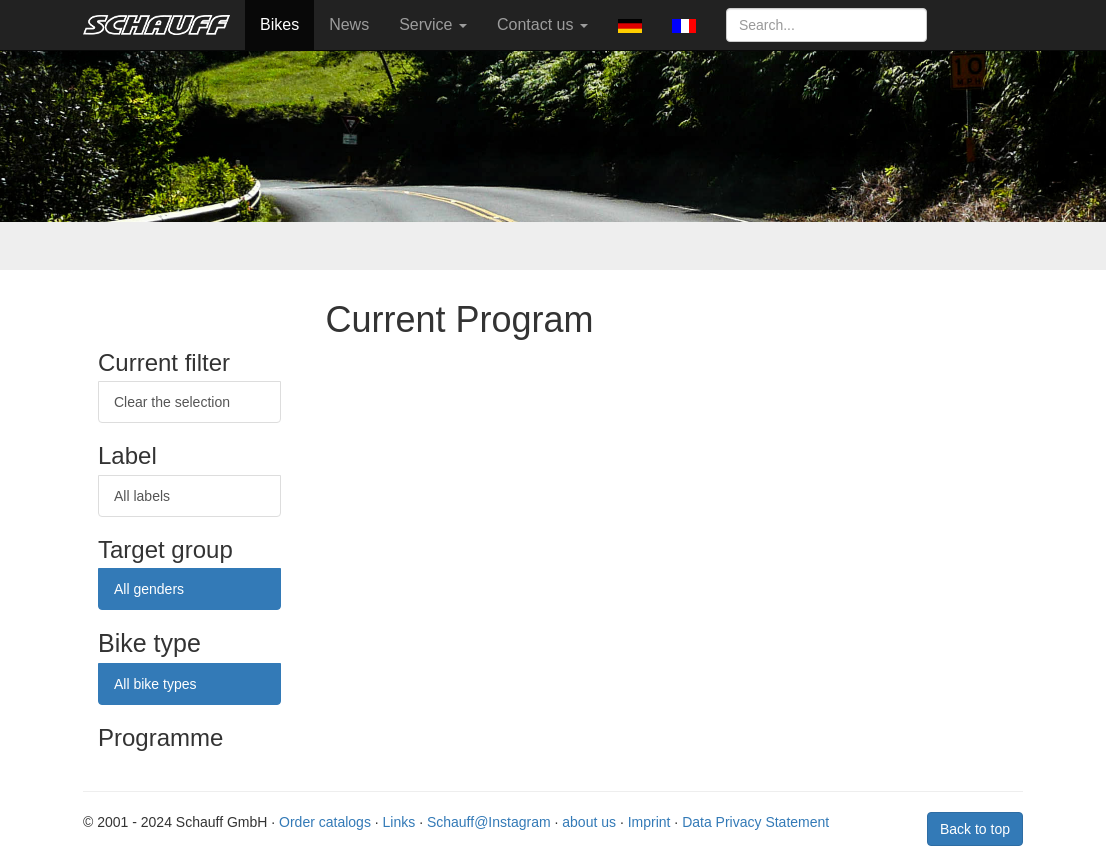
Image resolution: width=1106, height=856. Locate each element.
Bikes (279, 24)
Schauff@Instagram (489, 822)
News (349, 24)
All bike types (155, 684)
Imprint (649, 822)
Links (399, 822)
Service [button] (433, 24)
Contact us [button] (542, 24)
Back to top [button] (975, 829)
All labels (142, 496)
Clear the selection (172, 402)
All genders (149, 589)
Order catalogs (325, 822)
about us (589, 822)
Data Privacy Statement (755, 822)
